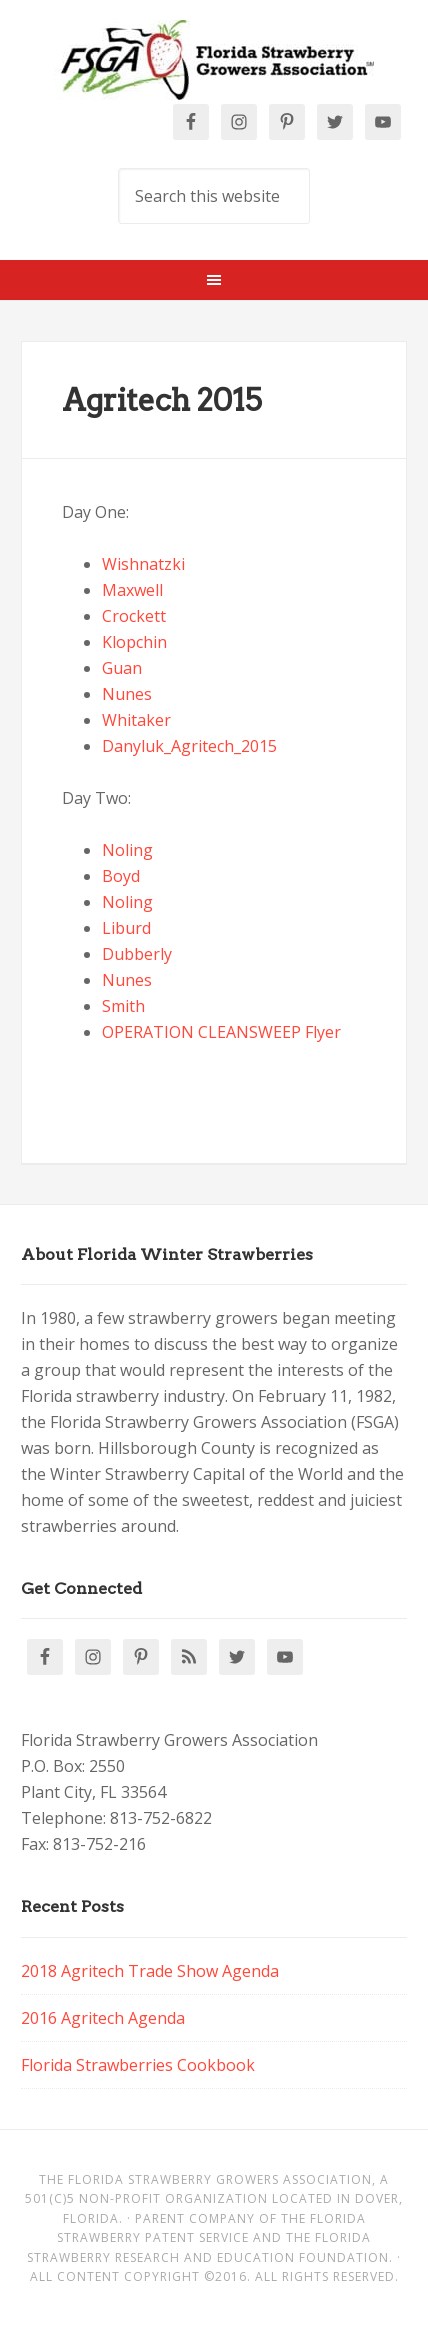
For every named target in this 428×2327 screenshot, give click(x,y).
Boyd (121, 876)
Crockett (134, 616)
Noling (127, 850)
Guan (122, 668)
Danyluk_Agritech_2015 (189, 746)
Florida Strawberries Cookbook (138, 2065)
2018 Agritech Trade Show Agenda (150, 1971)
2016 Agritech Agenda (103, 2018)
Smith (123, 1006)
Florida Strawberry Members (213, 60)
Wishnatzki (143, 564)
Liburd (126, 928)
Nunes (127, 694)
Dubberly (137, 954)
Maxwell (132, 590)
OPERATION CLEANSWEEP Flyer (221, 1032)
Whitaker (136, 720)
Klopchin (134, 642)
